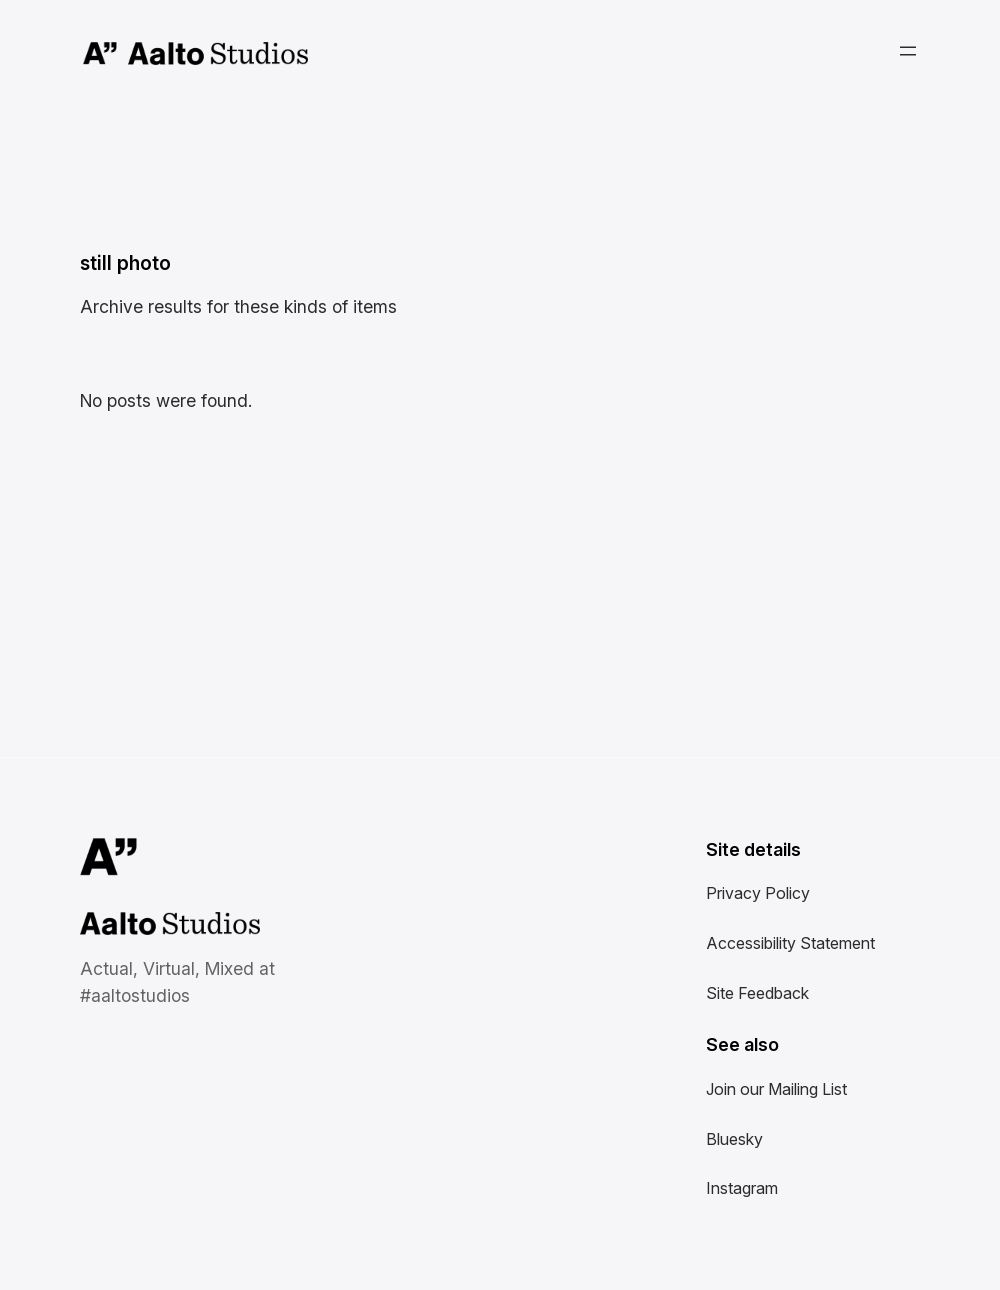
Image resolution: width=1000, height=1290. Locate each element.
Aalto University (100, 54)
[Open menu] (908, 51)
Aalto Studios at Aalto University (148, 925)
